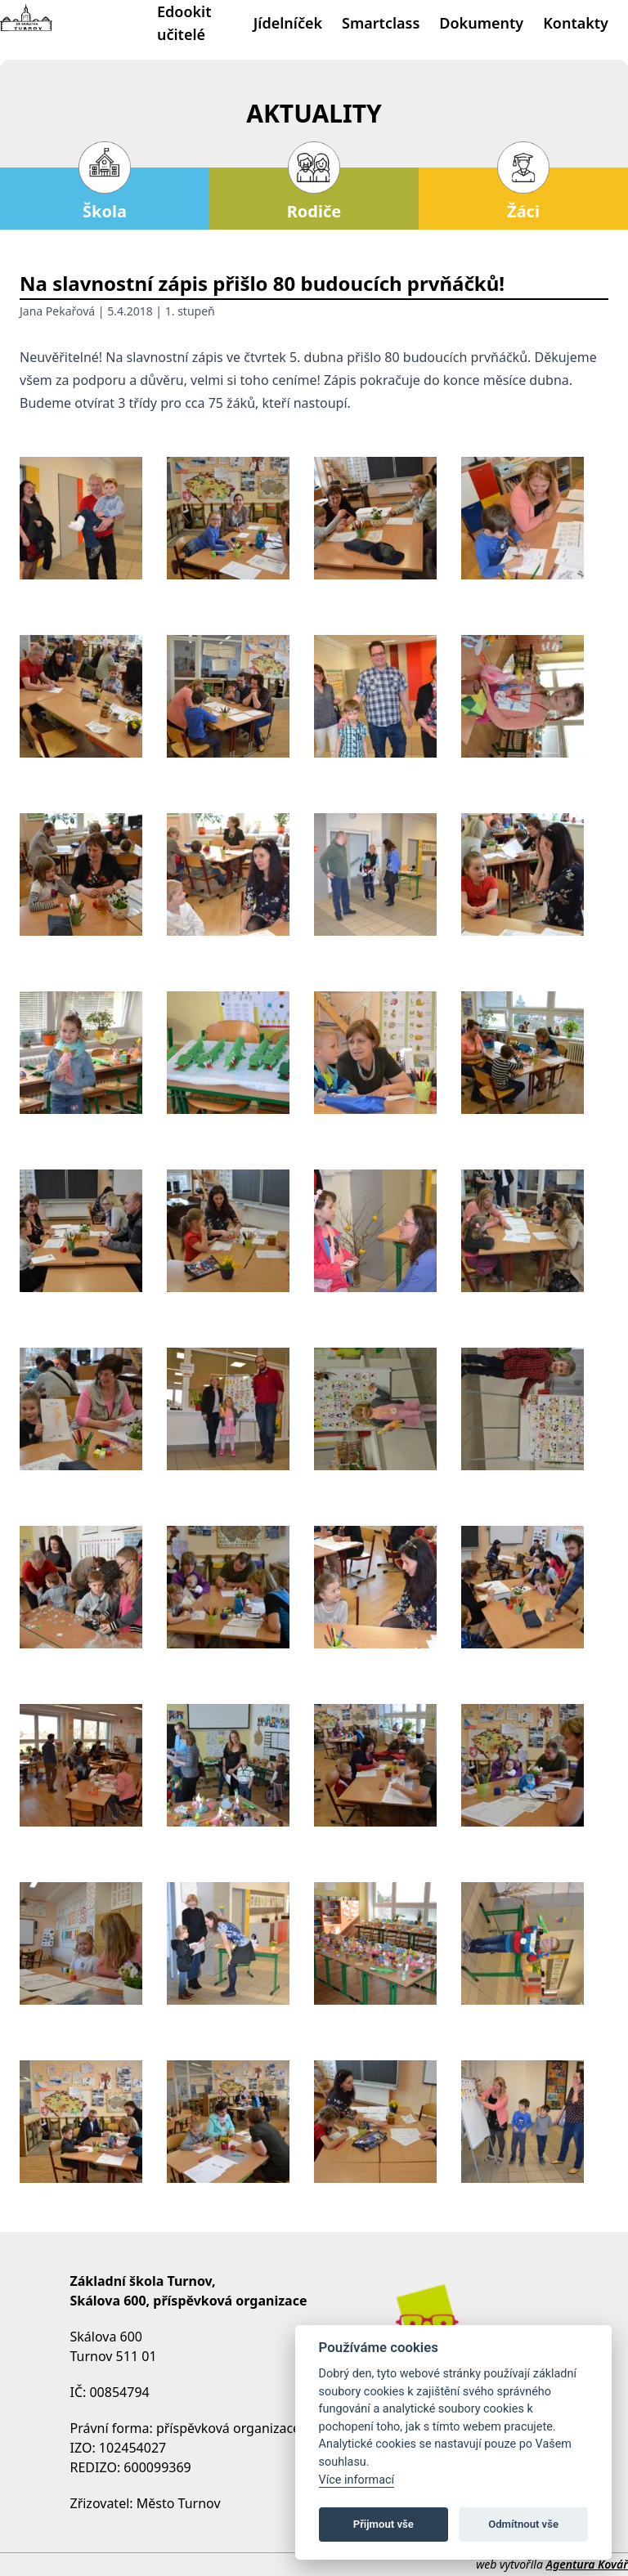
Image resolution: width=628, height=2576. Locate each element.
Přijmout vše (383, 2524)
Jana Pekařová (57, 311)
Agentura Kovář (587, 2564)
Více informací (357, 2480)
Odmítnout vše (523, 2524)
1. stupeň (190, 311)
